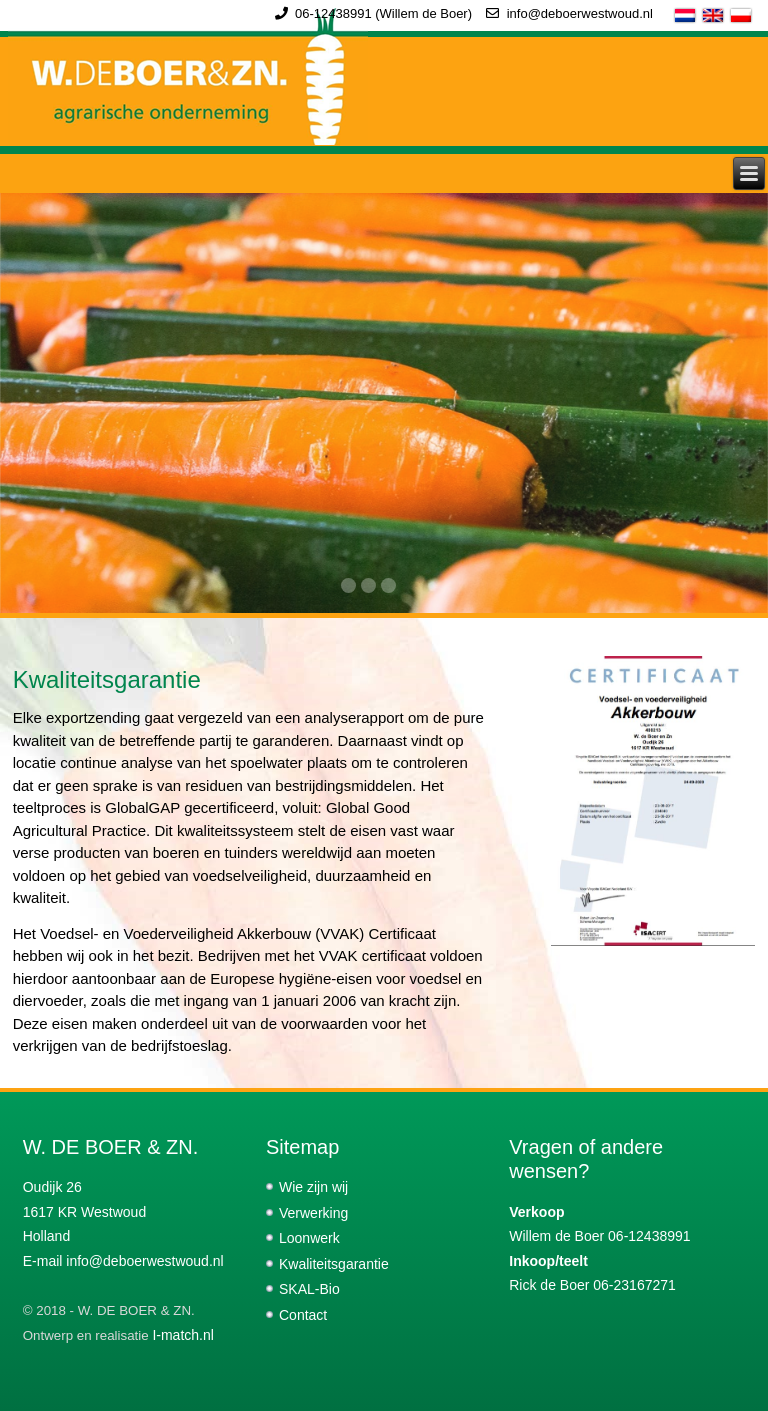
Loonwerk (309, 1238)
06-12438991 (333, 13)
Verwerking (313, 1213)
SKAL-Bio (309, 1289)
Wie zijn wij (313, 1187)
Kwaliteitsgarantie (334, 1264)
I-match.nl (182, 1335)
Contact (303, 1315)
